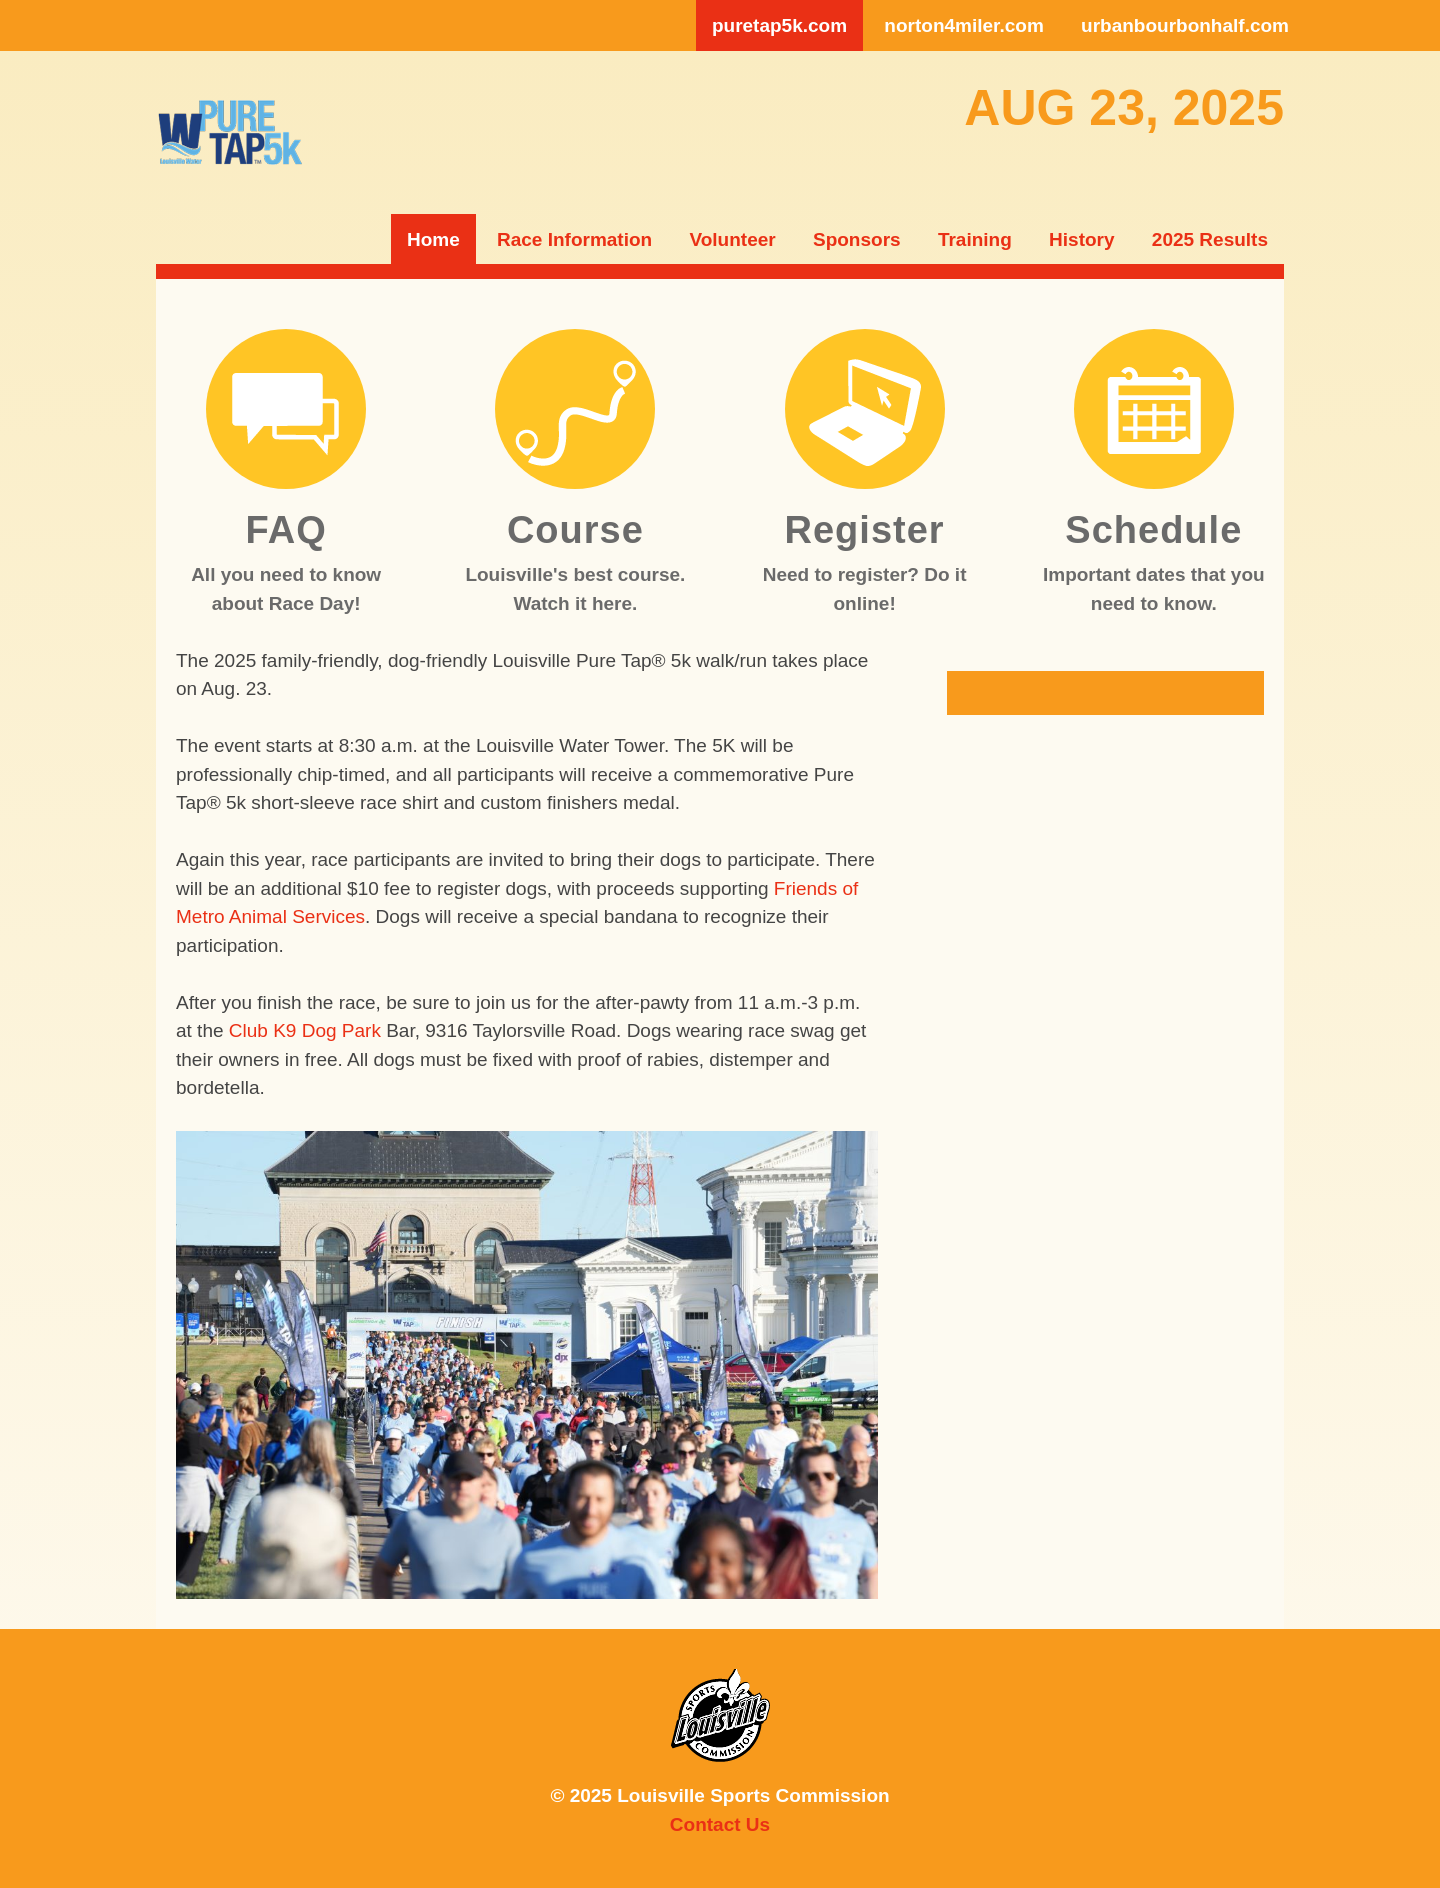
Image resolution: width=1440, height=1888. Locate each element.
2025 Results (1210, 239)
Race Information (574, 239)
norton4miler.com (963, 25)
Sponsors (857, 239)
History (1081, 239)
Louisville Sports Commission (720, 1715)
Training (975, 239)
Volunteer (732, 239)
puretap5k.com (779, 25)
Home (433, 239)
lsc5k (230, 132)
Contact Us (720, 1824)
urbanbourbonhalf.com (1185, 25)
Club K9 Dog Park (305, 1030)
